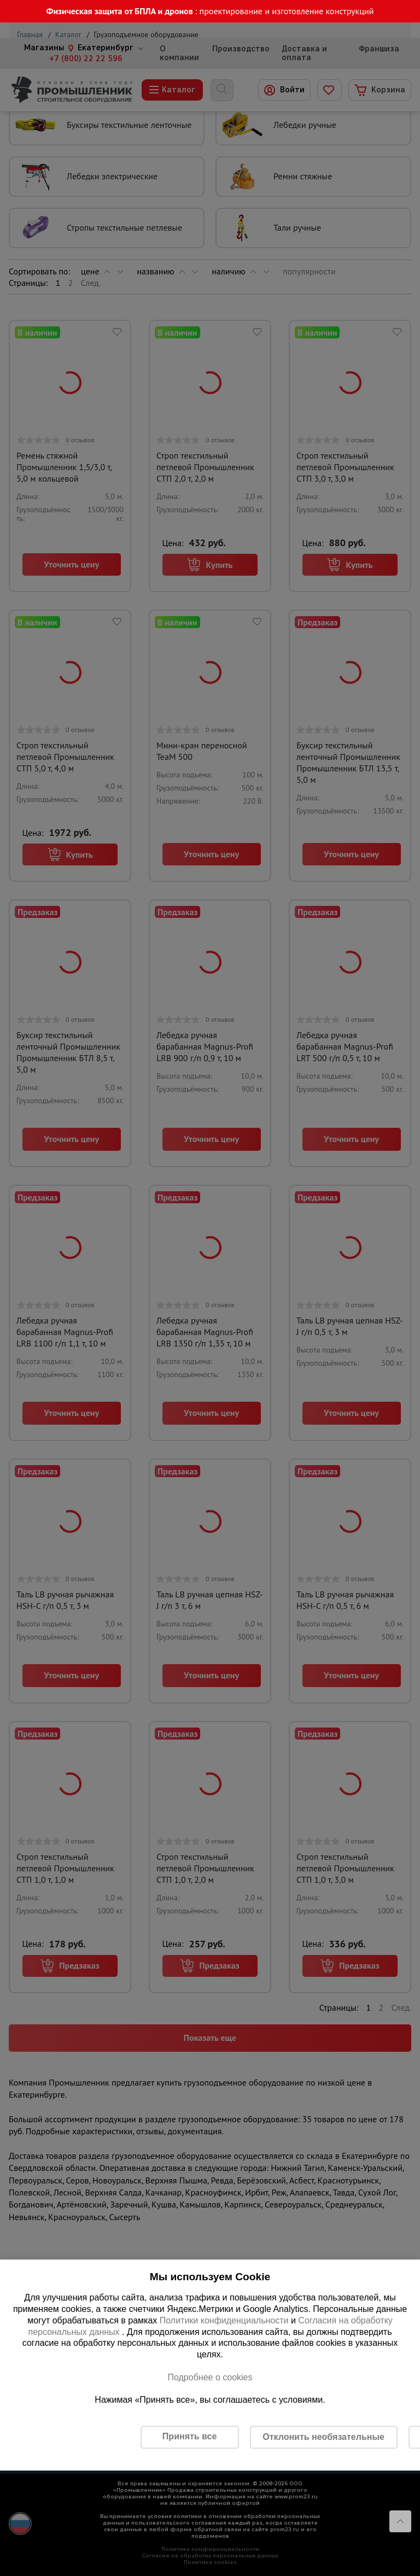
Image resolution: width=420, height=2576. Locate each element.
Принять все (189, 2436)
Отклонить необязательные (323, 2437)
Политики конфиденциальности (224, 2320)
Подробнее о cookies (209, 2377)
